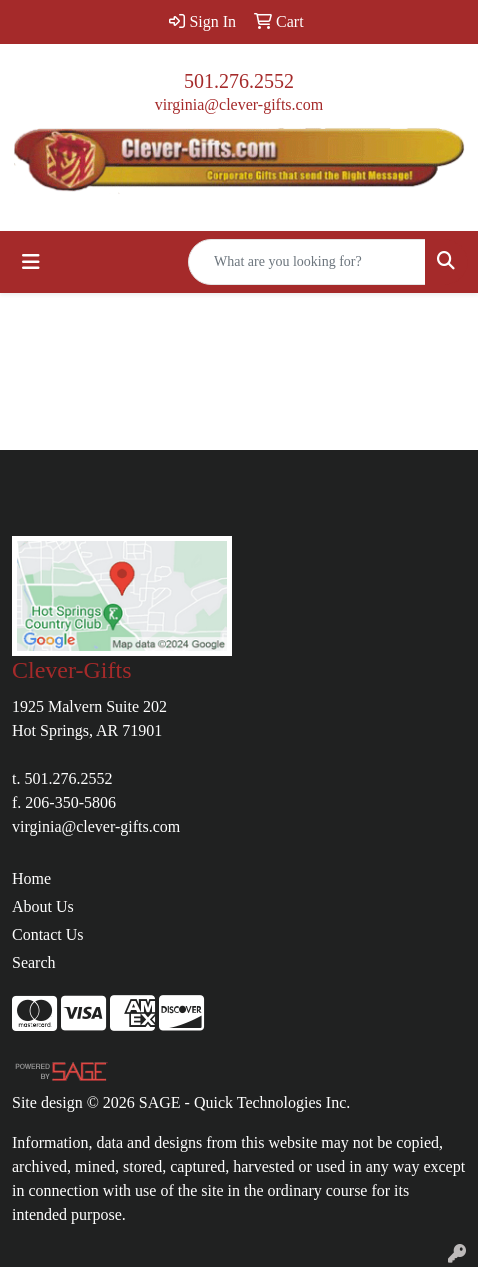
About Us (43, 906)
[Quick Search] (307, 262)
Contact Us (48, 934)
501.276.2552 (239, 81)
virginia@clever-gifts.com (239, 104)
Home (31, 878)
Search (34, 962)
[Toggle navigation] (31, 262)
